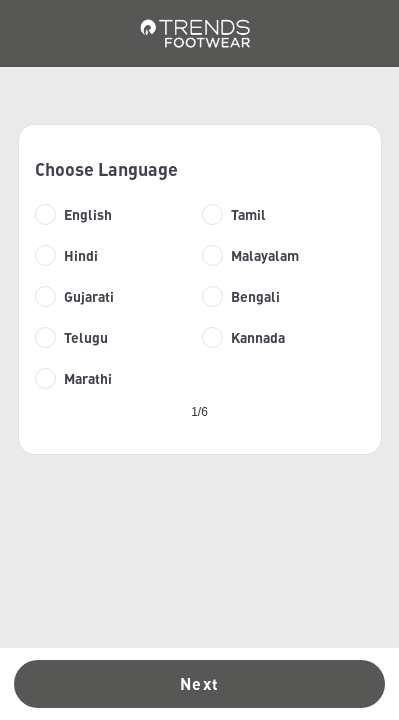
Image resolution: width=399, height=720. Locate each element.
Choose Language (106, 169)
